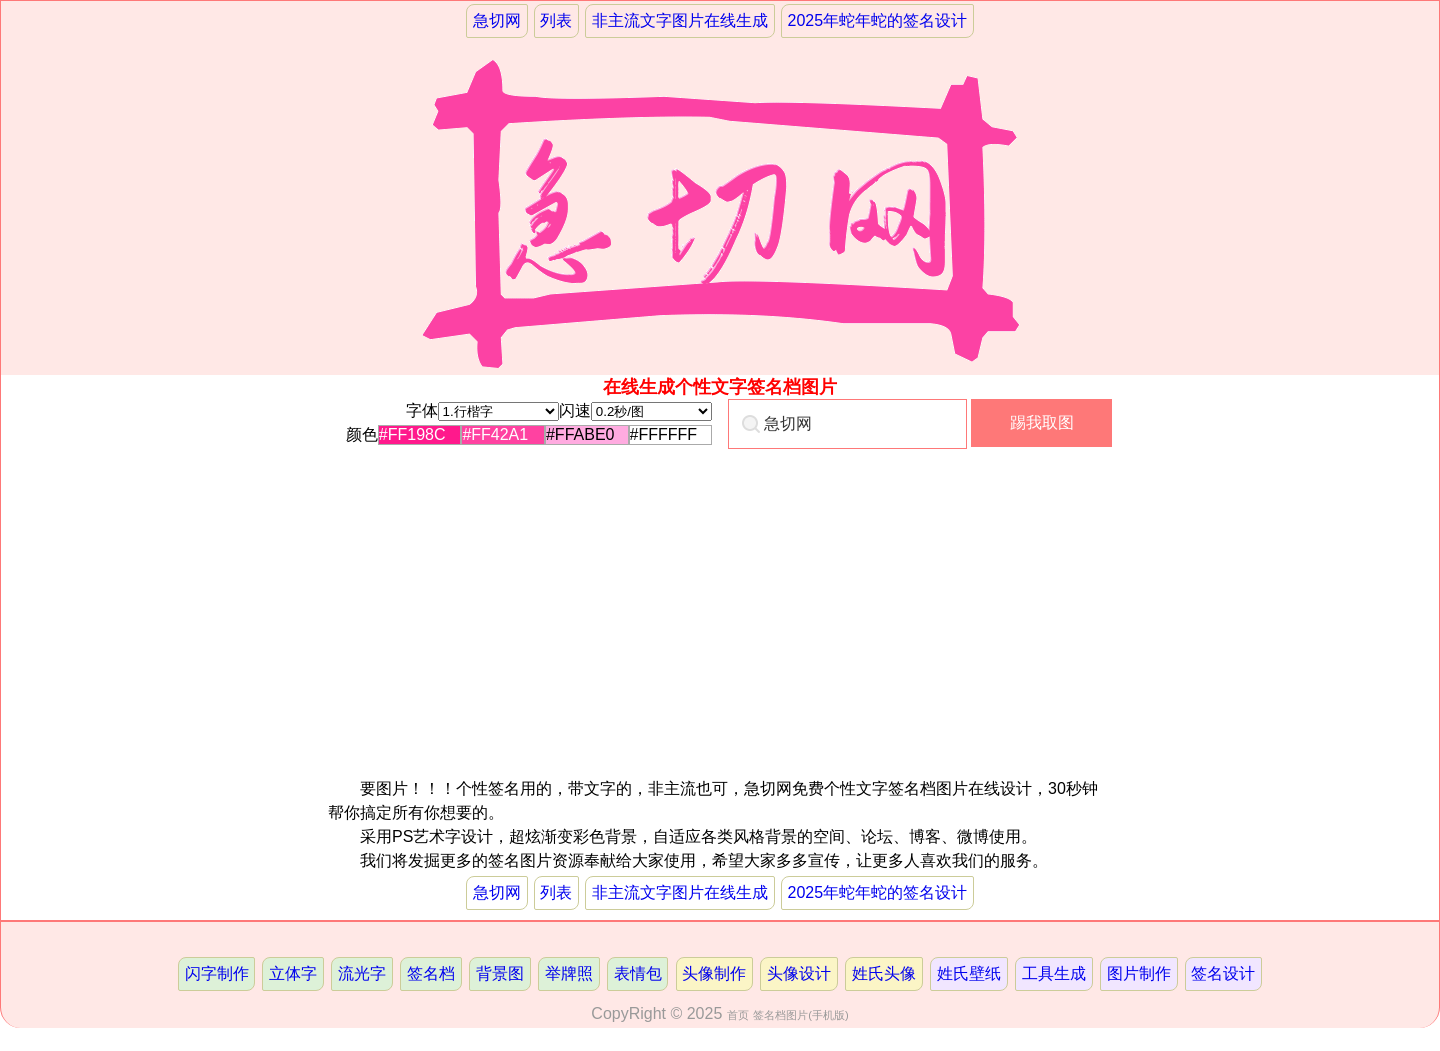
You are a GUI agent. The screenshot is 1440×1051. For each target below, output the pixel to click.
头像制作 (714, 973)
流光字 (362, 973)
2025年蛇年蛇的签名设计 (878, 20)
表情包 (638, 973)
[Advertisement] (539, 637)
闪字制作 (217, 973)
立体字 (293, 973)
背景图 (500, 973)
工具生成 (1054, 973)
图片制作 (1139, 973)
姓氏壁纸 (969, 973)
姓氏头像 (884, 973)
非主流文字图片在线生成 (680, 20)
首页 (738, 1015)
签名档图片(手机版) (800, 1015)
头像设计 (799, 973)
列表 (556, 20)
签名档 (431, 973)
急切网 (497, 20)
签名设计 (1223, 973)
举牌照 (569, 973)
